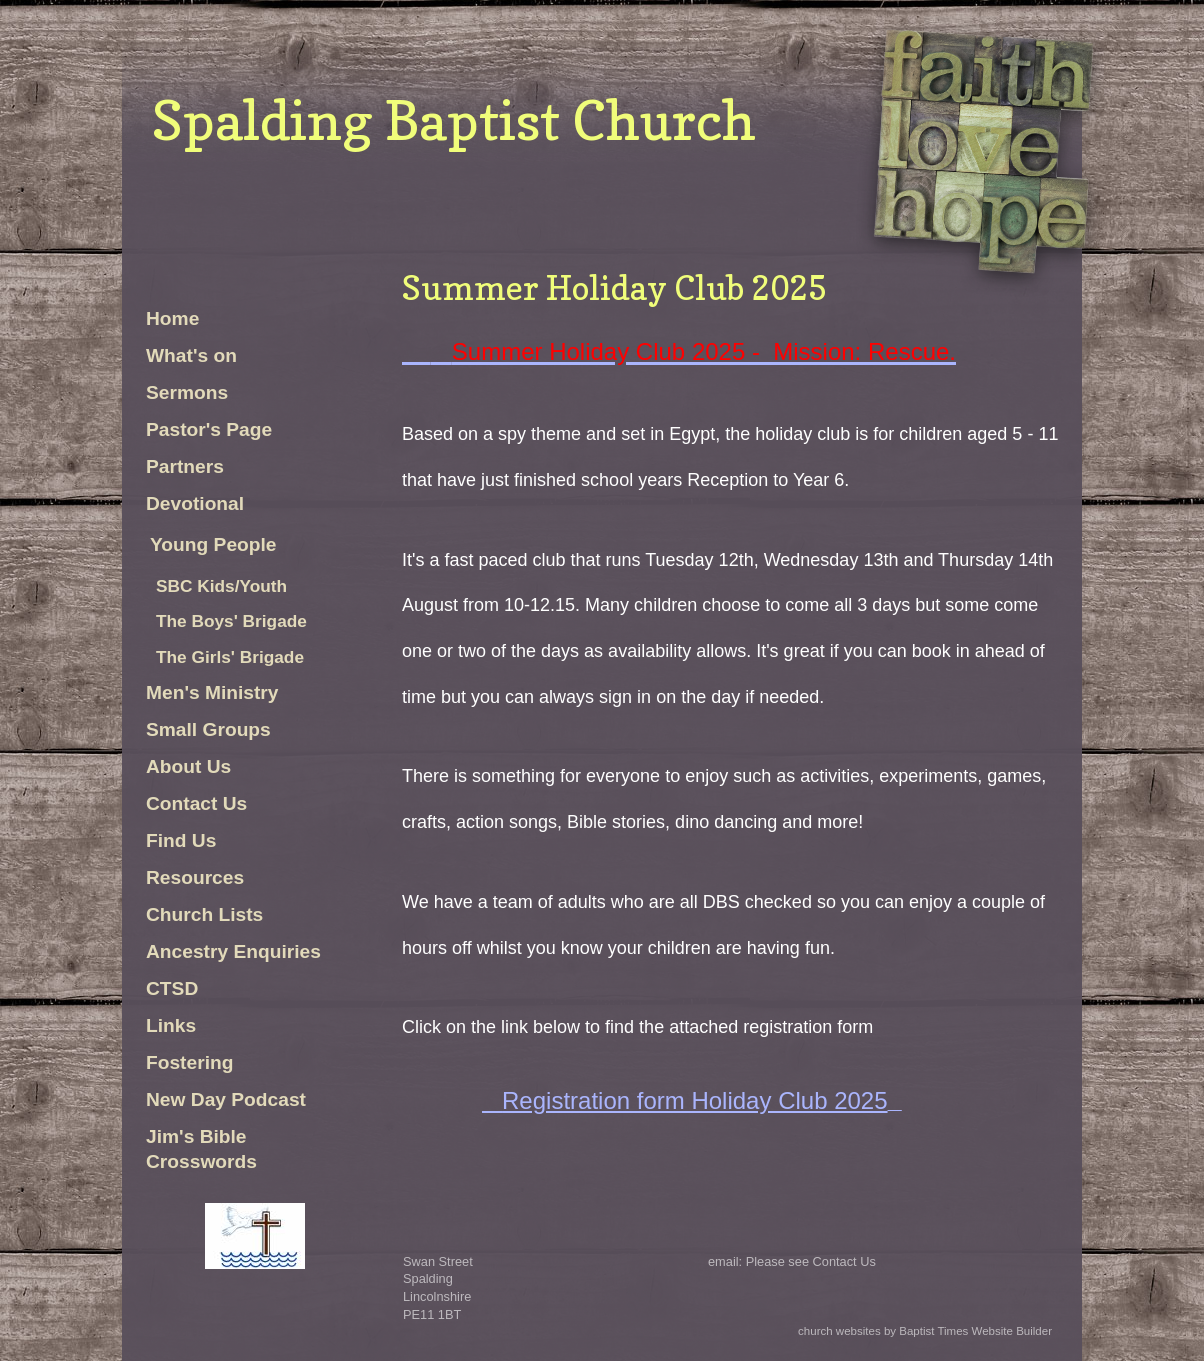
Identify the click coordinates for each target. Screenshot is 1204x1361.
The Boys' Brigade (231, 621)
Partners (185, 466)
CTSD (172, 988)
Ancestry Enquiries (233, 951)
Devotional (195, 503)
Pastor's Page (209, 429)
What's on (194, 355)
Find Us (181, 840)
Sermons (187, 392)
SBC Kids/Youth (221, 586)
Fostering (189, 1062)
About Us (188, 766)
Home (172, 318)
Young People (213, 544)
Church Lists (204, 914)
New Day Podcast (226, 1099)
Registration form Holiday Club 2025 (695, 1100)
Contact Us (196, 803)
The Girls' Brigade (230, 657)
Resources (195, 877)
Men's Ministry (212, 692)
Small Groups (208, 729)
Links (171, 1025)
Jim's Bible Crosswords (201, 1149)
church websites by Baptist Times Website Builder (925, 1331)
